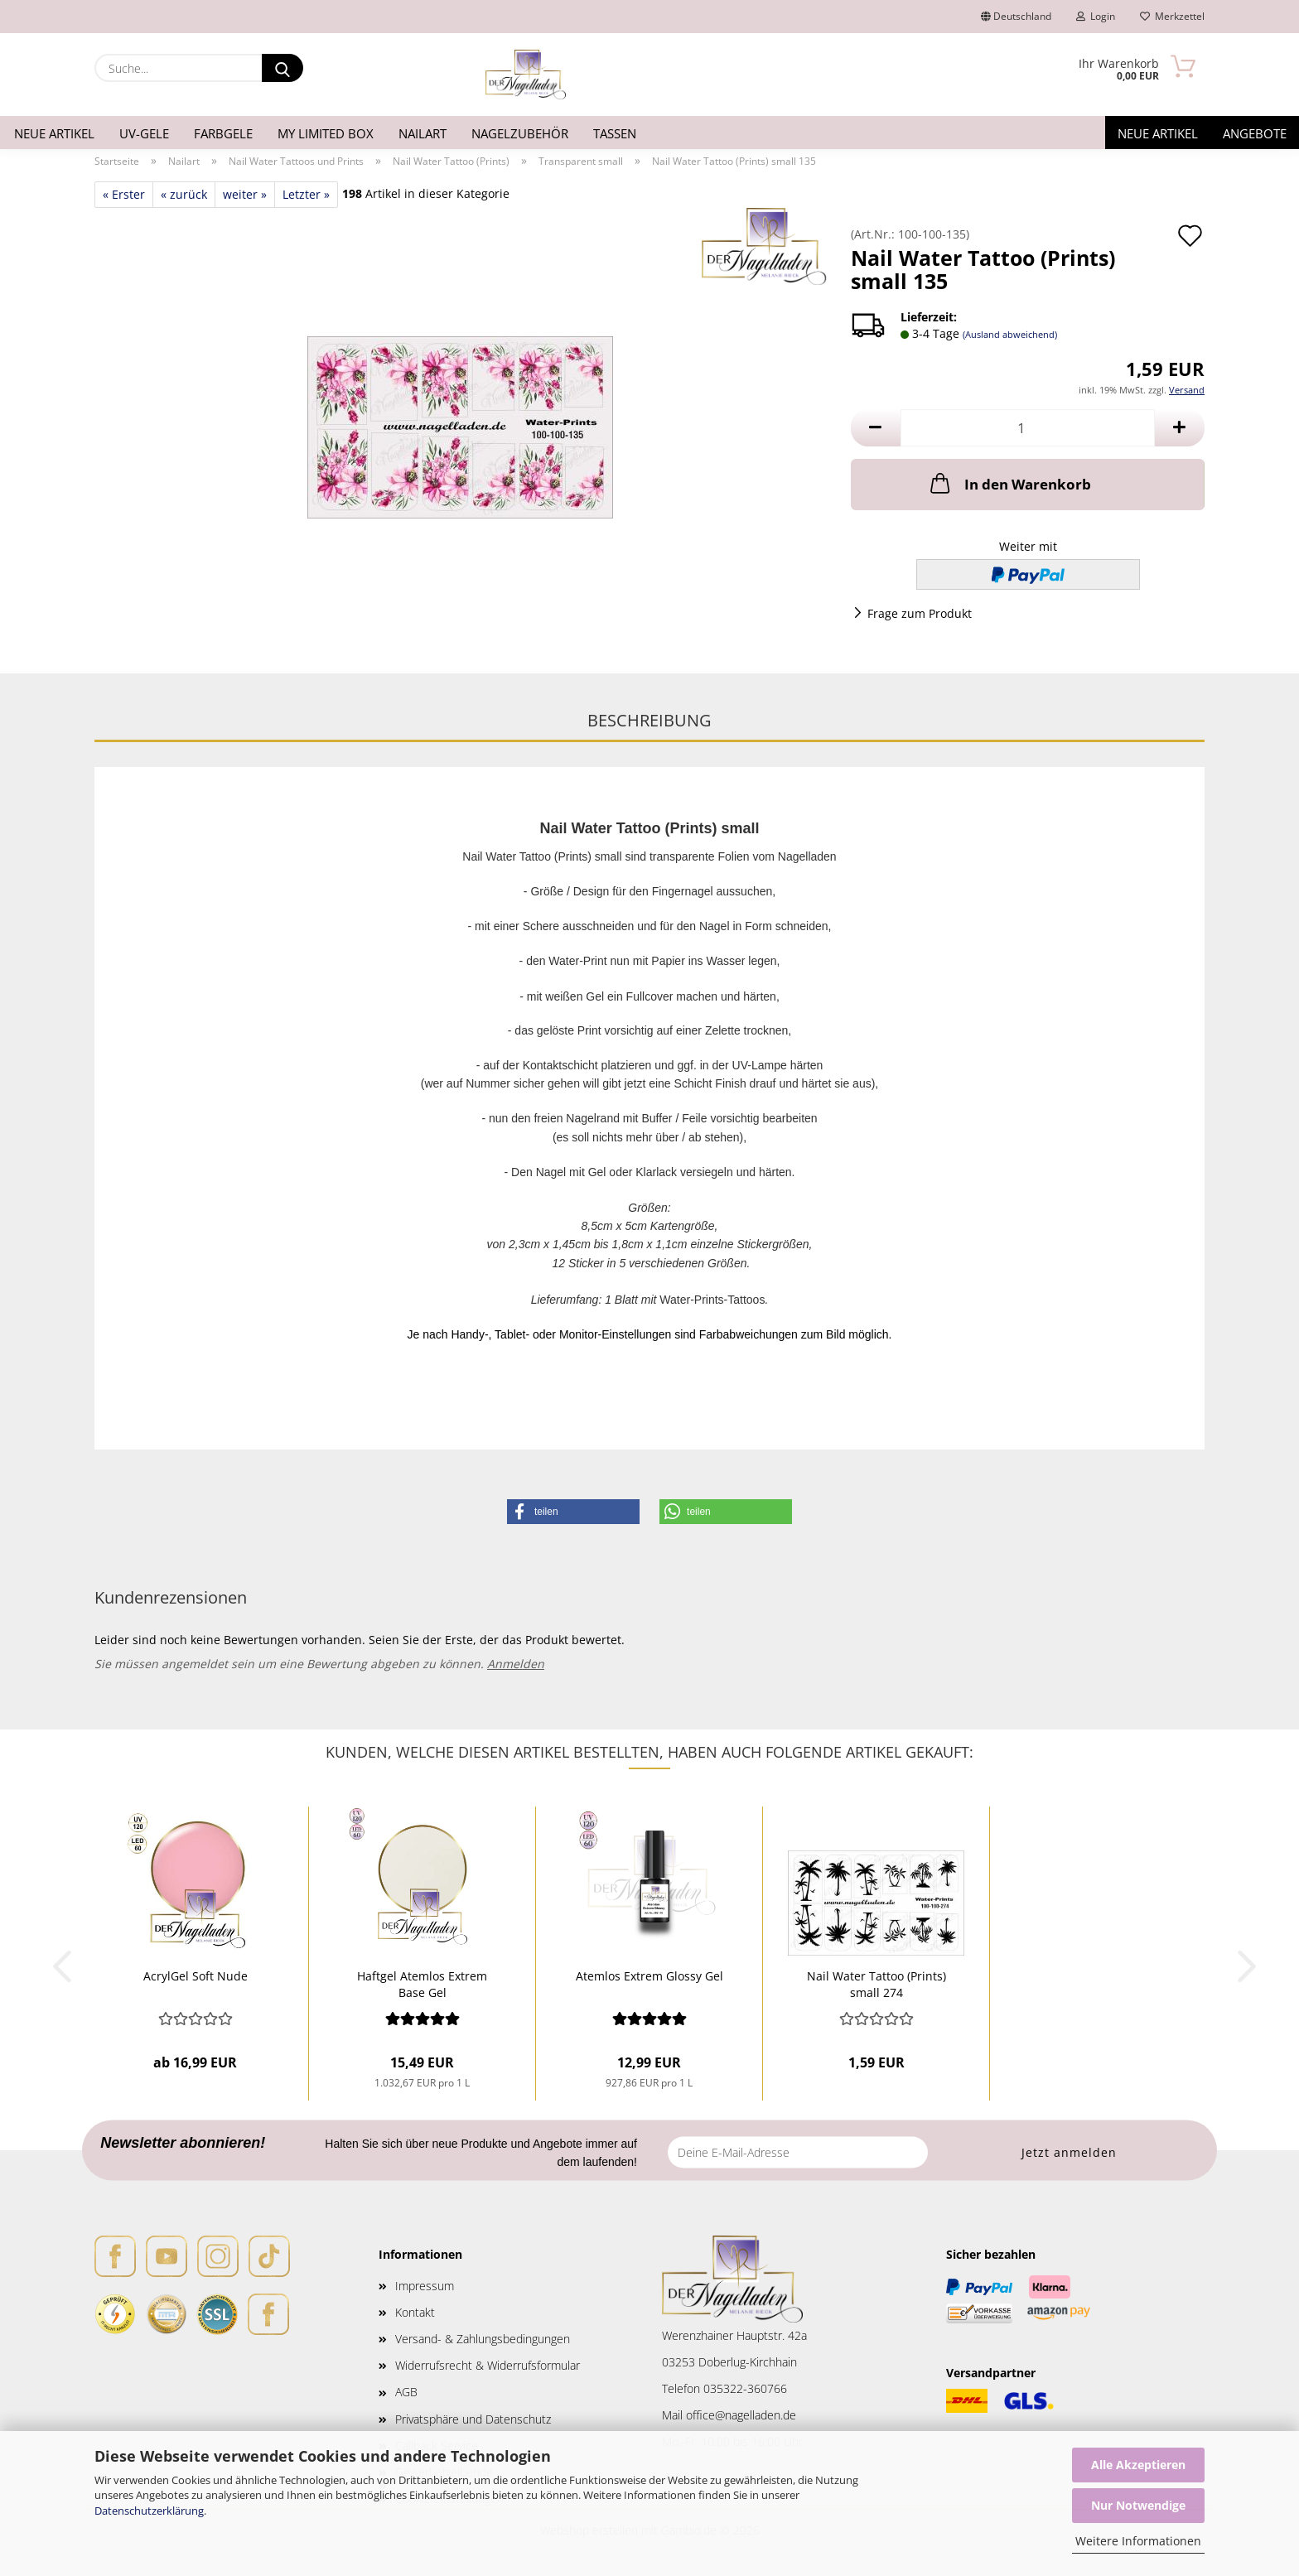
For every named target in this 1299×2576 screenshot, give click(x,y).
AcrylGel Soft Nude (195, 1976)
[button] (876, 427)
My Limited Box (326, 133)
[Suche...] (282, 68)
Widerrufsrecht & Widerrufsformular (487, 2365)
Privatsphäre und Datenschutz (473, 2419)
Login (1095, 16)
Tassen (614, 133)
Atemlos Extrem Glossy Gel (649, 1976)
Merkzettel (1172, 16)
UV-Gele (144, 133)
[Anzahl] (1028, 427)
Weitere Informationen (1138, 2541)
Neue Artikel (54, 133)
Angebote (1255, 133)
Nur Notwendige (1138, 2505)
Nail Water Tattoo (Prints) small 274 (876, 1982)
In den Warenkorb (1009, 483)
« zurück (184, 194)
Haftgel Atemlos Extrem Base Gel (422, 1982)
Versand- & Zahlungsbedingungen (482, 2339)
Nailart (422, 133)
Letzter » (306, 194)
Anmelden (515, 1664)
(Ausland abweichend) (1010, 334)
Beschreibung (649, 720)
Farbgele (223, 133)
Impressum (424, 2286)
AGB (406, 2392)
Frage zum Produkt (919, 613)
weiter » (245, 194)
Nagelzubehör (519, 133)
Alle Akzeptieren (1138, 2464)
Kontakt (415, 2312)
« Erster (124, 194)
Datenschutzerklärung (149, 2510)
